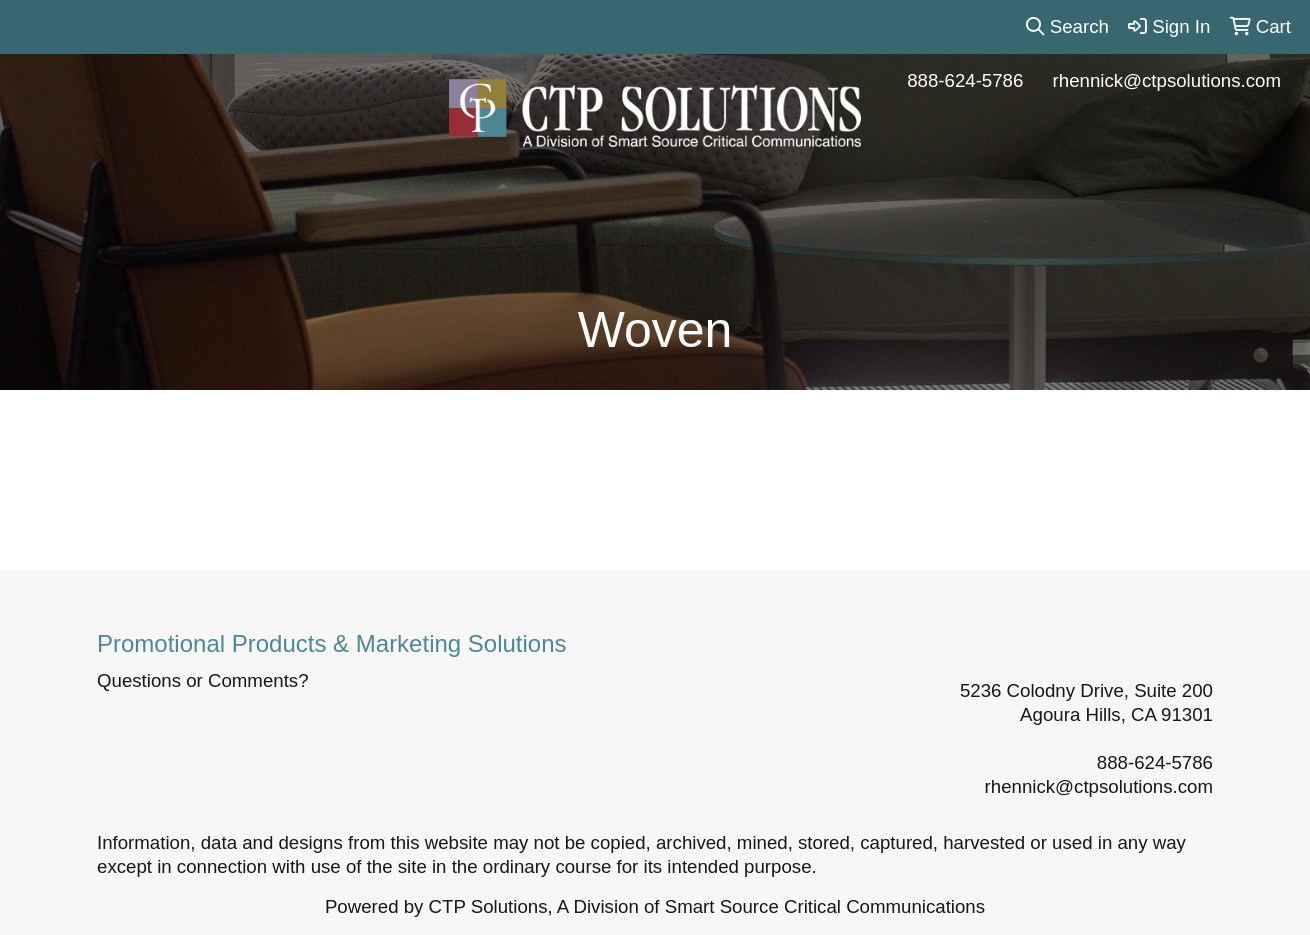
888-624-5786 (965, 80)
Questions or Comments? (203, 680)
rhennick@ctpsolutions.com (1167, 80)
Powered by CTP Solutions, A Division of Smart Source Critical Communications (655, 906)
